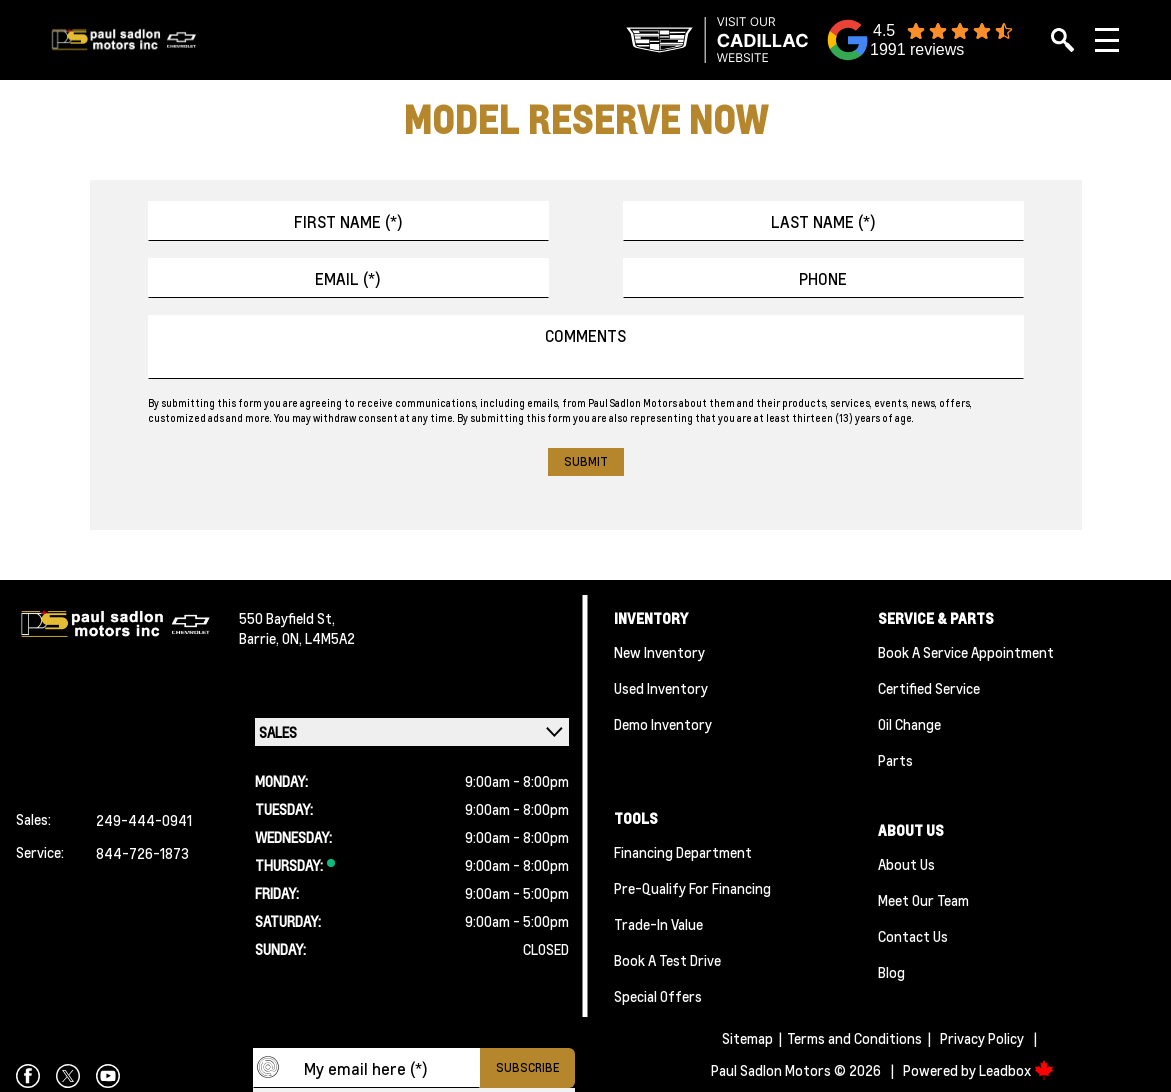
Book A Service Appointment (966, 652)
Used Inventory (661, 688)
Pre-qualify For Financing (692, 888)
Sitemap (747, 1038)
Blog (891, 972)
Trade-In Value (658, 924)
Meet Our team (923, 900)
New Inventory (659, 652)
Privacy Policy (982, 1038)
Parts (895, 760)
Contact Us (913, 936)
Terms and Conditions (854, 1038)
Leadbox (1016, 1070)
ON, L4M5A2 (318, 638)
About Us (906, 864)
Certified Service (929, 688)
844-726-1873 (142, 853)
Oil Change (909, 724)
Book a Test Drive (667, 960)
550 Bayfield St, (287, 618)
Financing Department (683, 852)
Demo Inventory (663, 724)
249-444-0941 (144, 820)
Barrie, (260, 638)
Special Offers (658, 996)
